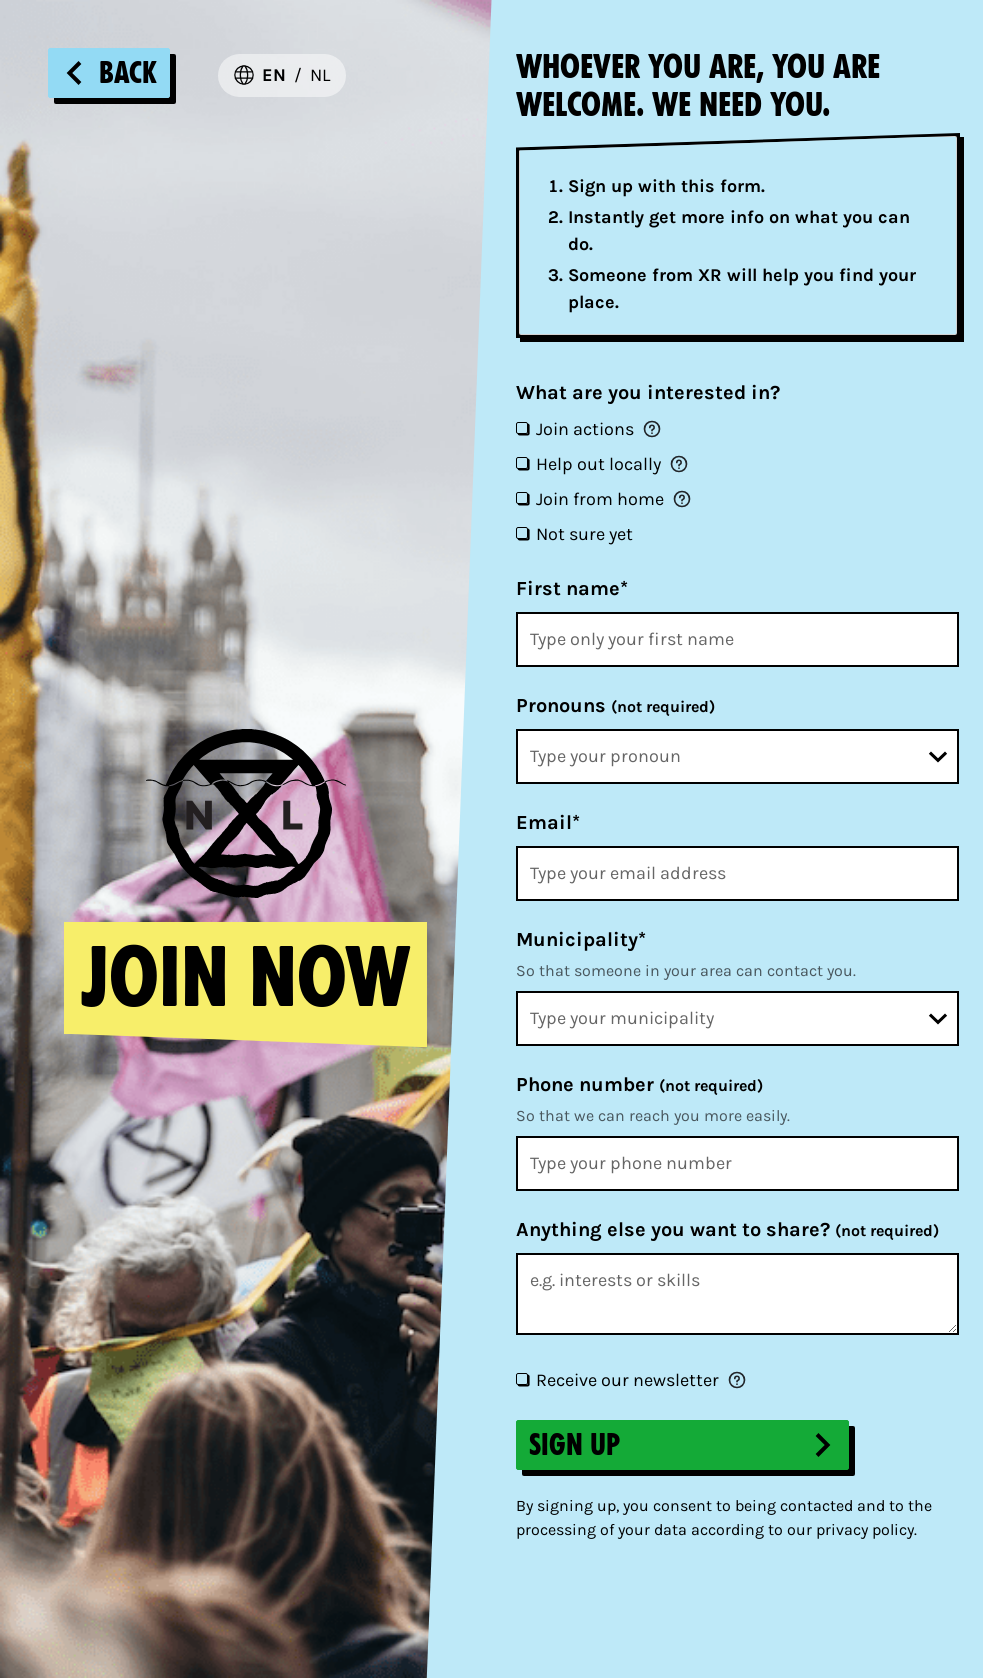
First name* (572, 588)
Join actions (585, 429)
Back (109, 73)
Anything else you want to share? (727, 1229)
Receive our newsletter (627, 1380)
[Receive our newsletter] (522, 1379)
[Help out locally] (522, 463)
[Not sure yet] (522, 533)
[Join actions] (522, 428)
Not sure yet (584, 534)
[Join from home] (522, 498)
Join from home (600, 499)
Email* (548, 822)
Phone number (639, 1084)
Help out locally (598, 464)
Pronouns (615, 705)
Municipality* (581, 939)
